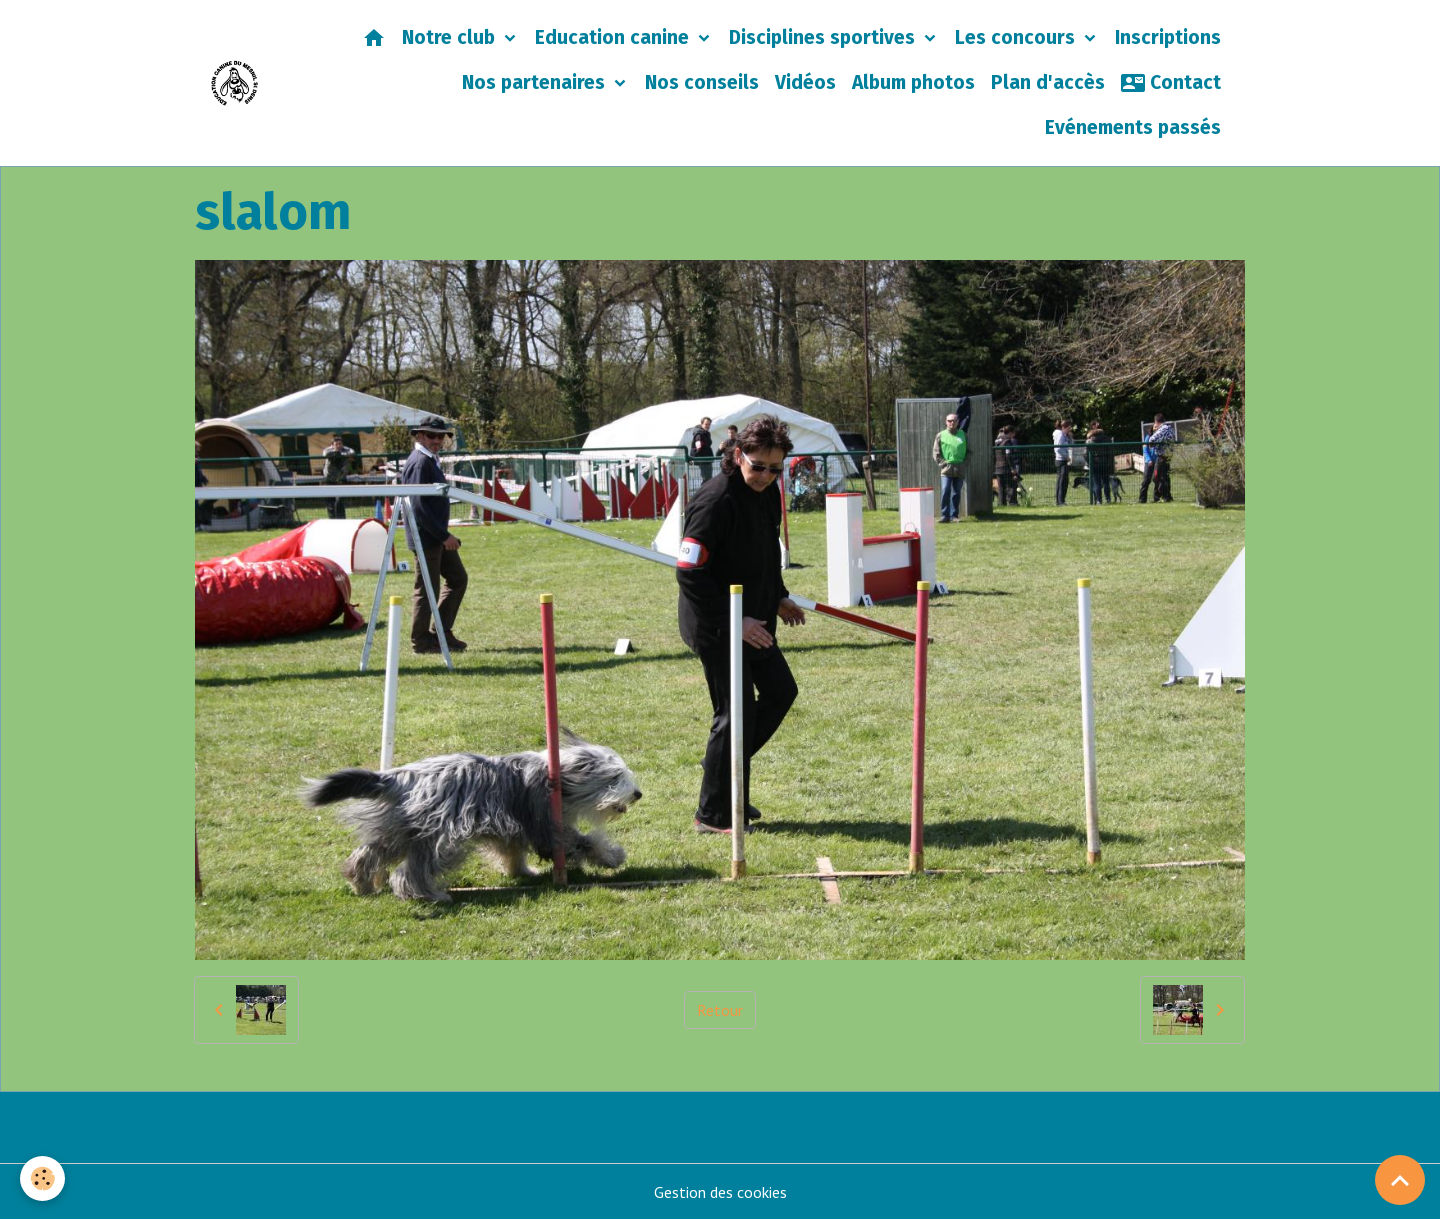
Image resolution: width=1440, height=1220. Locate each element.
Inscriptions (1168, 37)
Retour (720, 1010)
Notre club (451, 37)
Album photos (913, 82)
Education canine (614, 37)
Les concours (1017, 37)
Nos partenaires (536, 82)
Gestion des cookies (720, 1192)
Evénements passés (1133, 127)
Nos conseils (702, 82)
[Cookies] (42, 1178)
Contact (1171, 83)
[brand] (234, 82)
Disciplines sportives (824, 37)
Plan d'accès (1048, 82)
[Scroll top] (1400, 1180)
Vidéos (805, 82)
